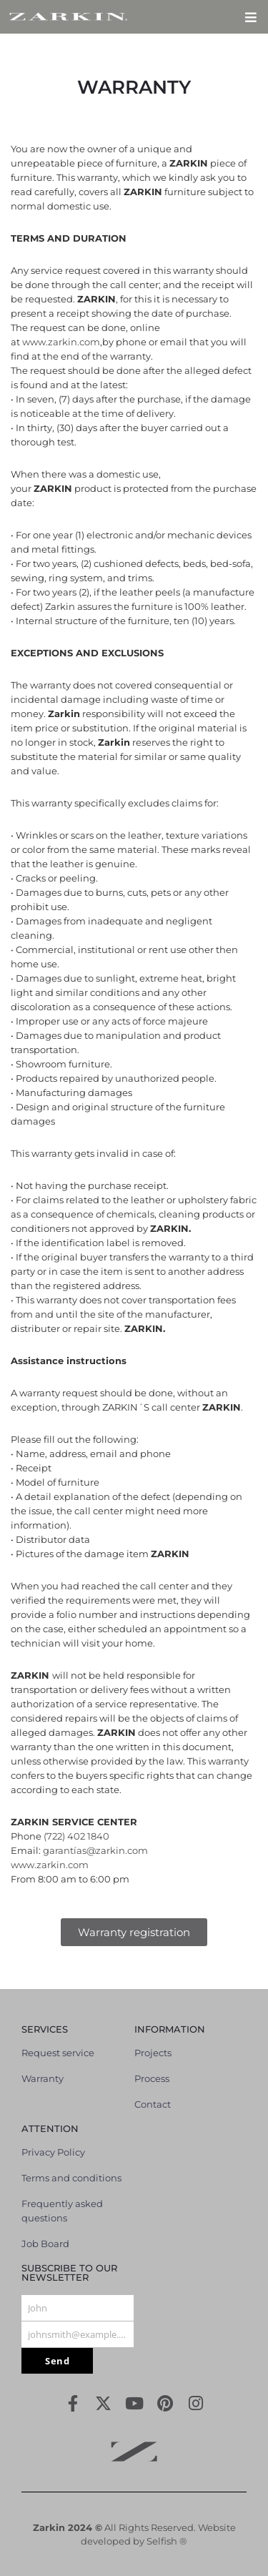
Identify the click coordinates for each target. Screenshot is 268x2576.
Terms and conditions (71, 2177)
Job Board (45, 2243)
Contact (152, 2104)
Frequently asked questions (62, 2211)
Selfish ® (167, 2541)
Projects (153, 2052)
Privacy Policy (53, 2152)
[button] (250, 16)
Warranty (42, 2078)
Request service (57, 2052)
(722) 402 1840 (76, 1836)
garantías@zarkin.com (95, 1850)
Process (151, 2078)
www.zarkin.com (61, 341)
